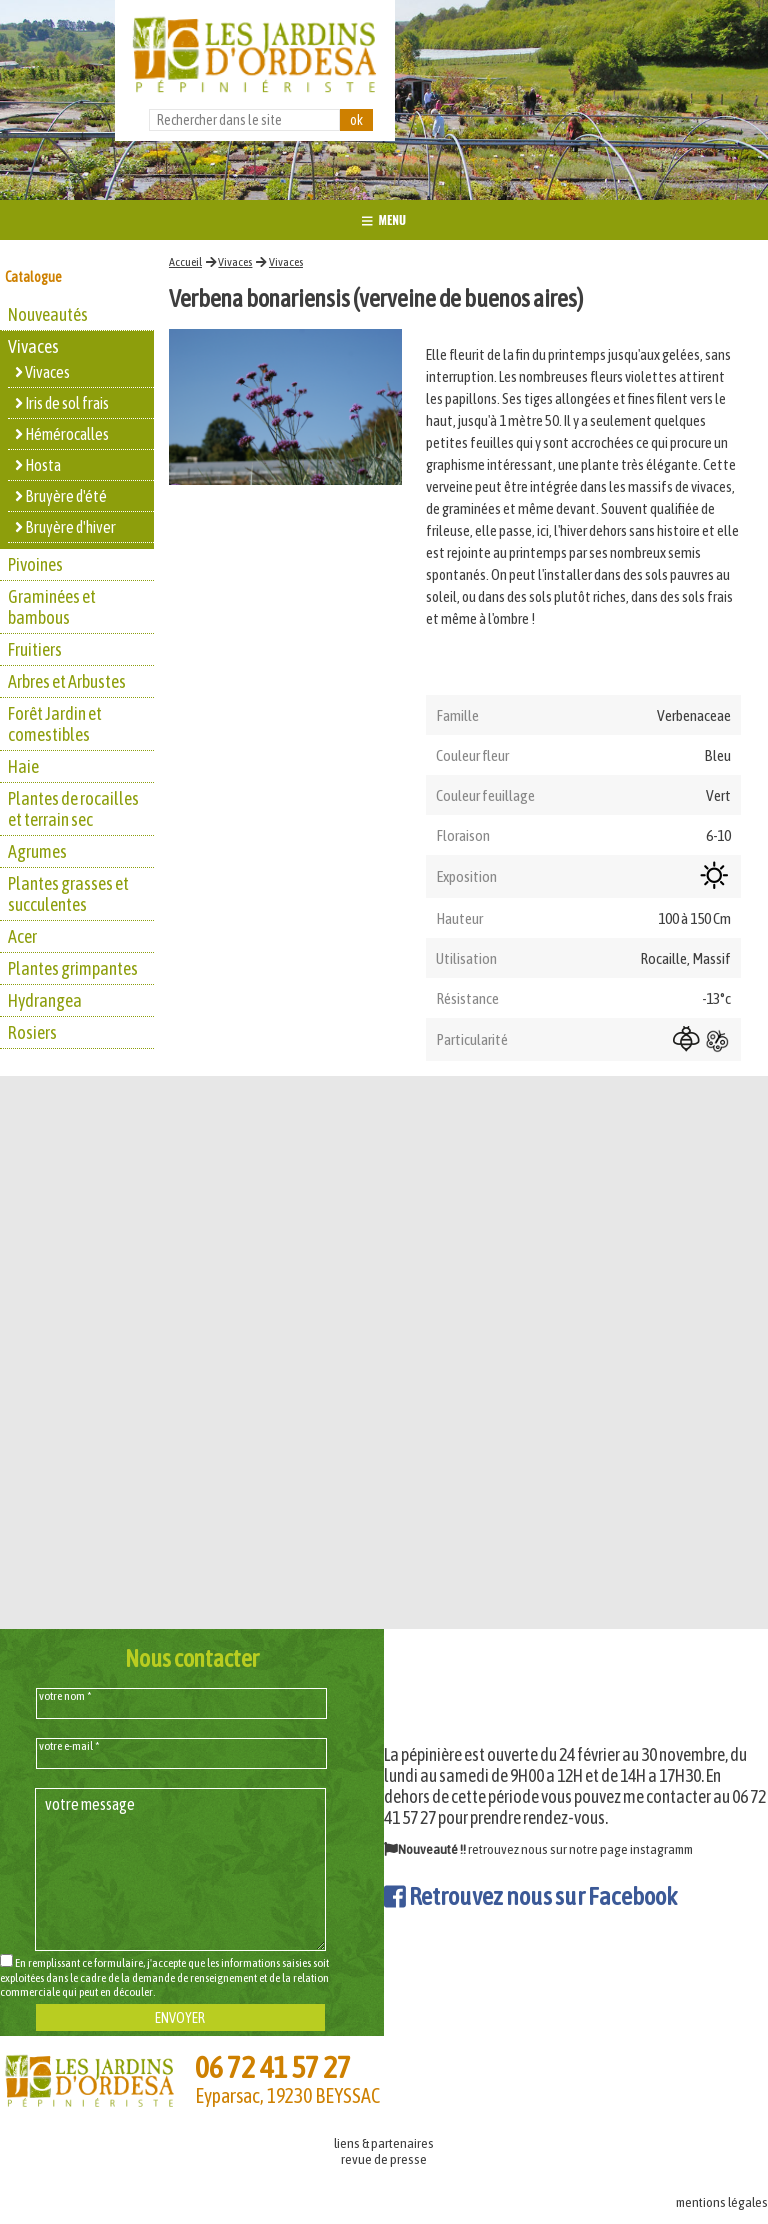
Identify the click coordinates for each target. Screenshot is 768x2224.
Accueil (185, 262)
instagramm (661, 1849)
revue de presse (384, 2159)
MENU (384, 219)
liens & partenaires (384, 2143)
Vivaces (235, 262)
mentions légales (722, 2202)
